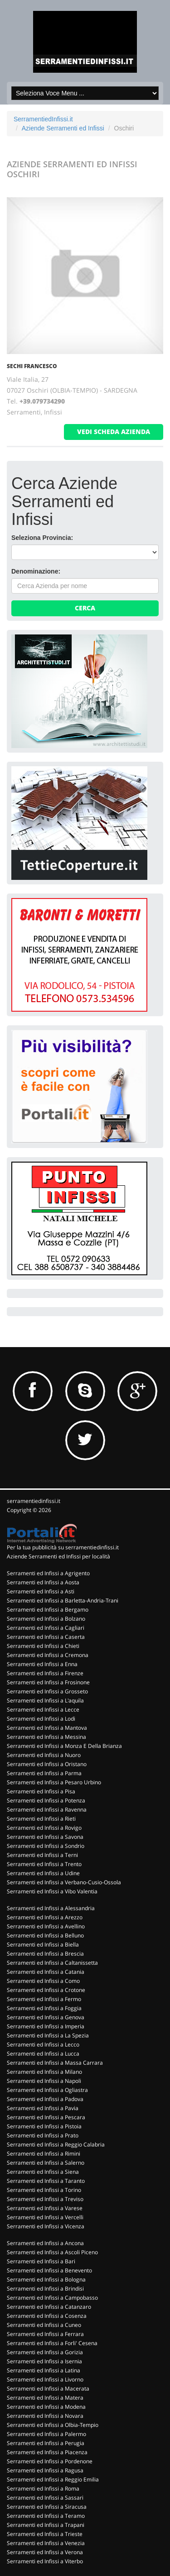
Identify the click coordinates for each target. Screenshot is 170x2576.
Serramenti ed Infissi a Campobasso (52, 2297)
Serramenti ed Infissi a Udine (43, 1873)
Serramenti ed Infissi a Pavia (42, 2108)
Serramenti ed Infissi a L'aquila (45, 1700)
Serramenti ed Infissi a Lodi (41, 1718)
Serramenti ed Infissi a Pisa (41, 1791)
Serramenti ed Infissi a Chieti (43, 1646)
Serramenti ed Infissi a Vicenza (45, 2226)
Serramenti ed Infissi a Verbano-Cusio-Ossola (64, 1882)
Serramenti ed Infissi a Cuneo (44, 2325)
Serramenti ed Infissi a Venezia (46, 2543)
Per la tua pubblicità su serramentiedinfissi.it (63, 1547)
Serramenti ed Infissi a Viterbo (45, 2561)
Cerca (85, 608)
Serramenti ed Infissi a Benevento (49, 2270)
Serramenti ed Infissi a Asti (40, 1591)
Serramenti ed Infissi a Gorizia (45, 2352)
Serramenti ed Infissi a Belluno (45, 1935)
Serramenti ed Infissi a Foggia (44, 2008)
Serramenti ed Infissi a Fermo (44, 1999)
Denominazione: (35, 571)
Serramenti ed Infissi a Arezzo (45, 1917)
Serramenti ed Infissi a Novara (45, 2416)
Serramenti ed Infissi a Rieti (41, 1818)
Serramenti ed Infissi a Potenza (46, 1800)
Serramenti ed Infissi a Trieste (45, 2534)
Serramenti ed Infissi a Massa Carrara (55, 2063)
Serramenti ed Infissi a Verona (45, 2552)
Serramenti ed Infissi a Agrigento (48, 1573)
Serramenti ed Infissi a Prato (42, 2135)
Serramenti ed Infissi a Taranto (46, 2181)
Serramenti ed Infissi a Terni (42, 1855)
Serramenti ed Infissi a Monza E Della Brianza (64, 1746)
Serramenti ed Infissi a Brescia (45, 1953)
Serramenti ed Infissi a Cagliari (45, 1628)
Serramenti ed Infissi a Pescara (46, 2117)
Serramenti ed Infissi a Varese (45, 2208)
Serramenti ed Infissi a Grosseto (47, 1691)
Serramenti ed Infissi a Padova (45, 2099)
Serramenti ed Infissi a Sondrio (45, 1846)
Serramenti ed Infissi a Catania (45, 1972)
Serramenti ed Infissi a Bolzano (46, 1618)
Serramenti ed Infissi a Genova (45, 2017)
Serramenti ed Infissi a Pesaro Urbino (54, 1782)
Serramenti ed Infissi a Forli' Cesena (52, 2343)
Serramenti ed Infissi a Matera (45, 2397)
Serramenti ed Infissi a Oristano (47, 1764)
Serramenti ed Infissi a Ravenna (47, 1809)
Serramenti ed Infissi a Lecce (43, 1709)
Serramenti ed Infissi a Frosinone (48, 1682)
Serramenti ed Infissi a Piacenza (47, 2452)
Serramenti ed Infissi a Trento (44, 1864)
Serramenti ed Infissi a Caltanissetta (52, 1963)
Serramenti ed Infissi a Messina (46, 1737)
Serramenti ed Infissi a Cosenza (47, 2316)
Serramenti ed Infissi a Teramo (46, 2516)
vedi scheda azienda (113, 431)
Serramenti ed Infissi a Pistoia (44, 2126)
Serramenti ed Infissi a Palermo (46, 2434)
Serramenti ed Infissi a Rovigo (44, 1828)
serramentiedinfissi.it (33, 1501)
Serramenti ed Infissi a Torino (44, 2190)
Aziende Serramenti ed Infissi (63, 128)
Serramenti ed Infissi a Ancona (45, 2243)
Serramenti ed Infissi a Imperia (45, 2026)
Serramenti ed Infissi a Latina (43, 2370)
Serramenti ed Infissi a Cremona (47, 1655)
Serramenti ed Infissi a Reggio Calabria (56, 2144)
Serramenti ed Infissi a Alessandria (51, 1908)
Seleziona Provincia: (42, 537)
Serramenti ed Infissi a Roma (43, 2488)
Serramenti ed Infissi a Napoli (44, 2081)
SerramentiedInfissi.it (43, 119)
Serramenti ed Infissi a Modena (46, 2407)
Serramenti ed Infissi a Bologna (46, 2279)
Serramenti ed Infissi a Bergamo (47, 1609)
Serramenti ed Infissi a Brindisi (45, 2288)
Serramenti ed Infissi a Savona (45, 1837)
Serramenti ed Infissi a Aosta (43, 1582)
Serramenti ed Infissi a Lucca (43, 2053)
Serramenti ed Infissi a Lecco (43, 2044)
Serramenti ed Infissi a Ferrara (45, 2334)
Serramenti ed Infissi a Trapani (45, 2525)
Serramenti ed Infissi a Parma (44, 1773)
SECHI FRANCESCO (32, 366)
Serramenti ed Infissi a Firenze (45, 1673)
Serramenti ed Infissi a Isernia (44, 2361)
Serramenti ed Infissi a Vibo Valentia (52, 1891)
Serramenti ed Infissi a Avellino (46, 1926)
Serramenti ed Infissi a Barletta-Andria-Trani (62, 1600)
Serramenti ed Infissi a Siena (43, 2172)
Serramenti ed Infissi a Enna (42, 1664)
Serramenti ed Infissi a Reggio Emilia (53, 2479)
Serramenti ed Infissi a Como (43, 1981)
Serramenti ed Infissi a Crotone (46, 1990)
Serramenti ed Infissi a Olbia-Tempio (52, 2425)
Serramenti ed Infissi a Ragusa (45, 2470)
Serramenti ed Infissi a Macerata (48, 2388)
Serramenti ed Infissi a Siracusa (47, 2507)
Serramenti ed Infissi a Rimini (43, 2153)
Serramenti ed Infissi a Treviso (45, 2199)
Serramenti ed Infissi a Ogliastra (47, 2090)
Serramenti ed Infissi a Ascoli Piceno (52, 2252)
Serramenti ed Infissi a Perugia (45, 2443)
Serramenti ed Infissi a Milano (44, 2072)
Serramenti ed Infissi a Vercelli (45, 2217)
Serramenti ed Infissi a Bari (41, 2261)
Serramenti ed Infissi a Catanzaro (49, 2307)
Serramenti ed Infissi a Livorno (45, 2379)
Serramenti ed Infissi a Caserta (46, 1637)
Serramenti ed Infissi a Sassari (45, 2497)
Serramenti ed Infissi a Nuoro (44, 1755)
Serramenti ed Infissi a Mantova (47, 1728)
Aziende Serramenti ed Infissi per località (58, 1556)
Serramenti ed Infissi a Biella (43, 1944)
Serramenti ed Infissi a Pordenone (49, 2461)
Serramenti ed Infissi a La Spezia (48, 2035)
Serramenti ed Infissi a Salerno (45, 2163)
